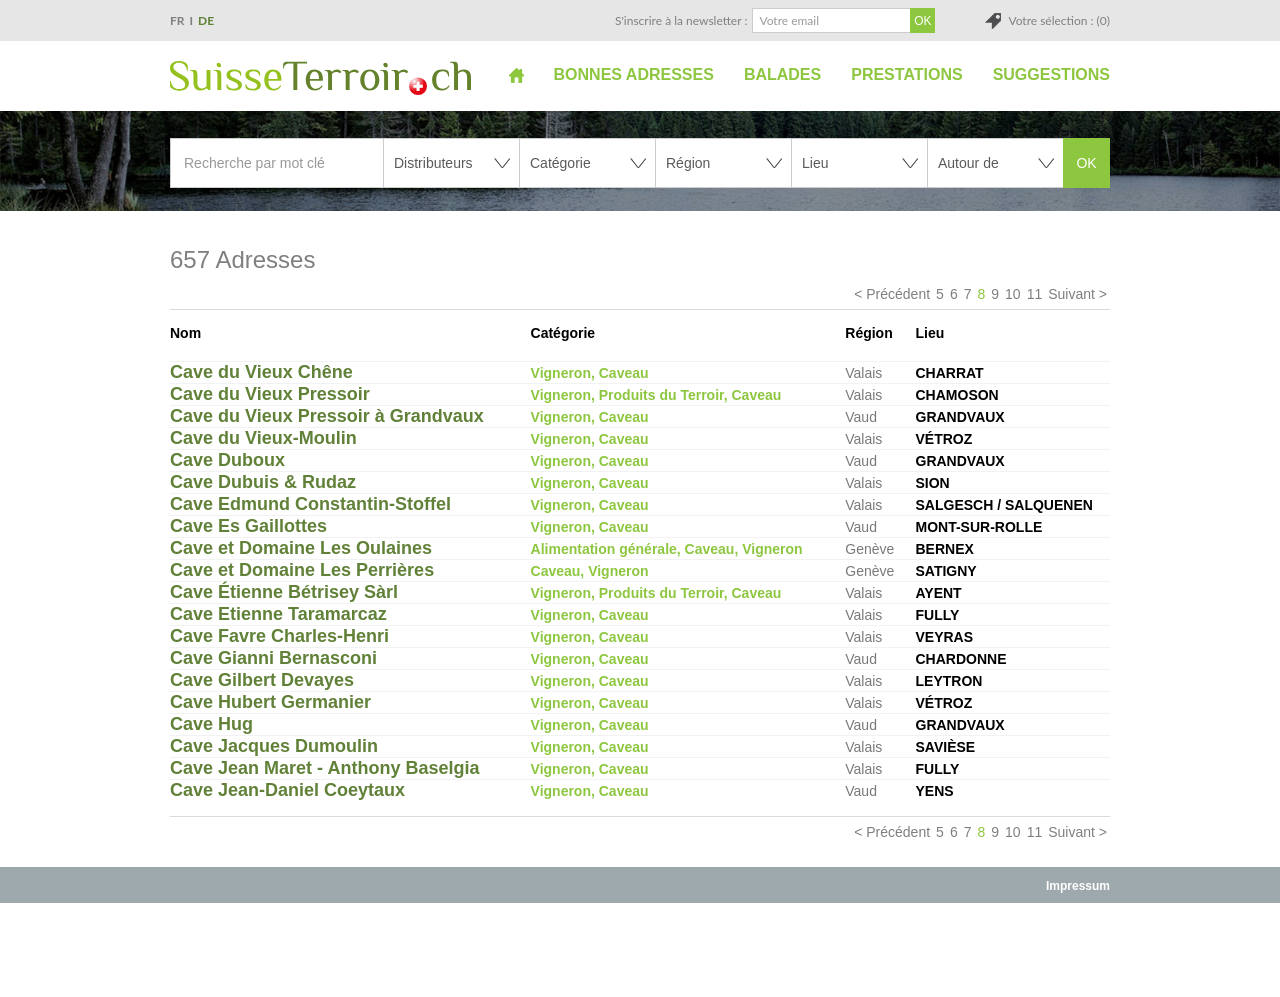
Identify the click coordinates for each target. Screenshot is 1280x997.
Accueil (516, 75)
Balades (782, 74)
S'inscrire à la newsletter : (681, 20)
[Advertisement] (640, 949)
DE (206, 20)
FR (177, 20)
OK (1086, 163)
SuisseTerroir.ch (320, 78)
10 (1013, 294)
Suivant (1071, 294)
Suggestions (1051, 74)
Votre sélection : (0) (1059, 20)
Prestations (906, 74)
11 (1035, 294)
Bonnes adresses (634, 74)
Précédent (898, 294)
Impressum (1078, 886)
